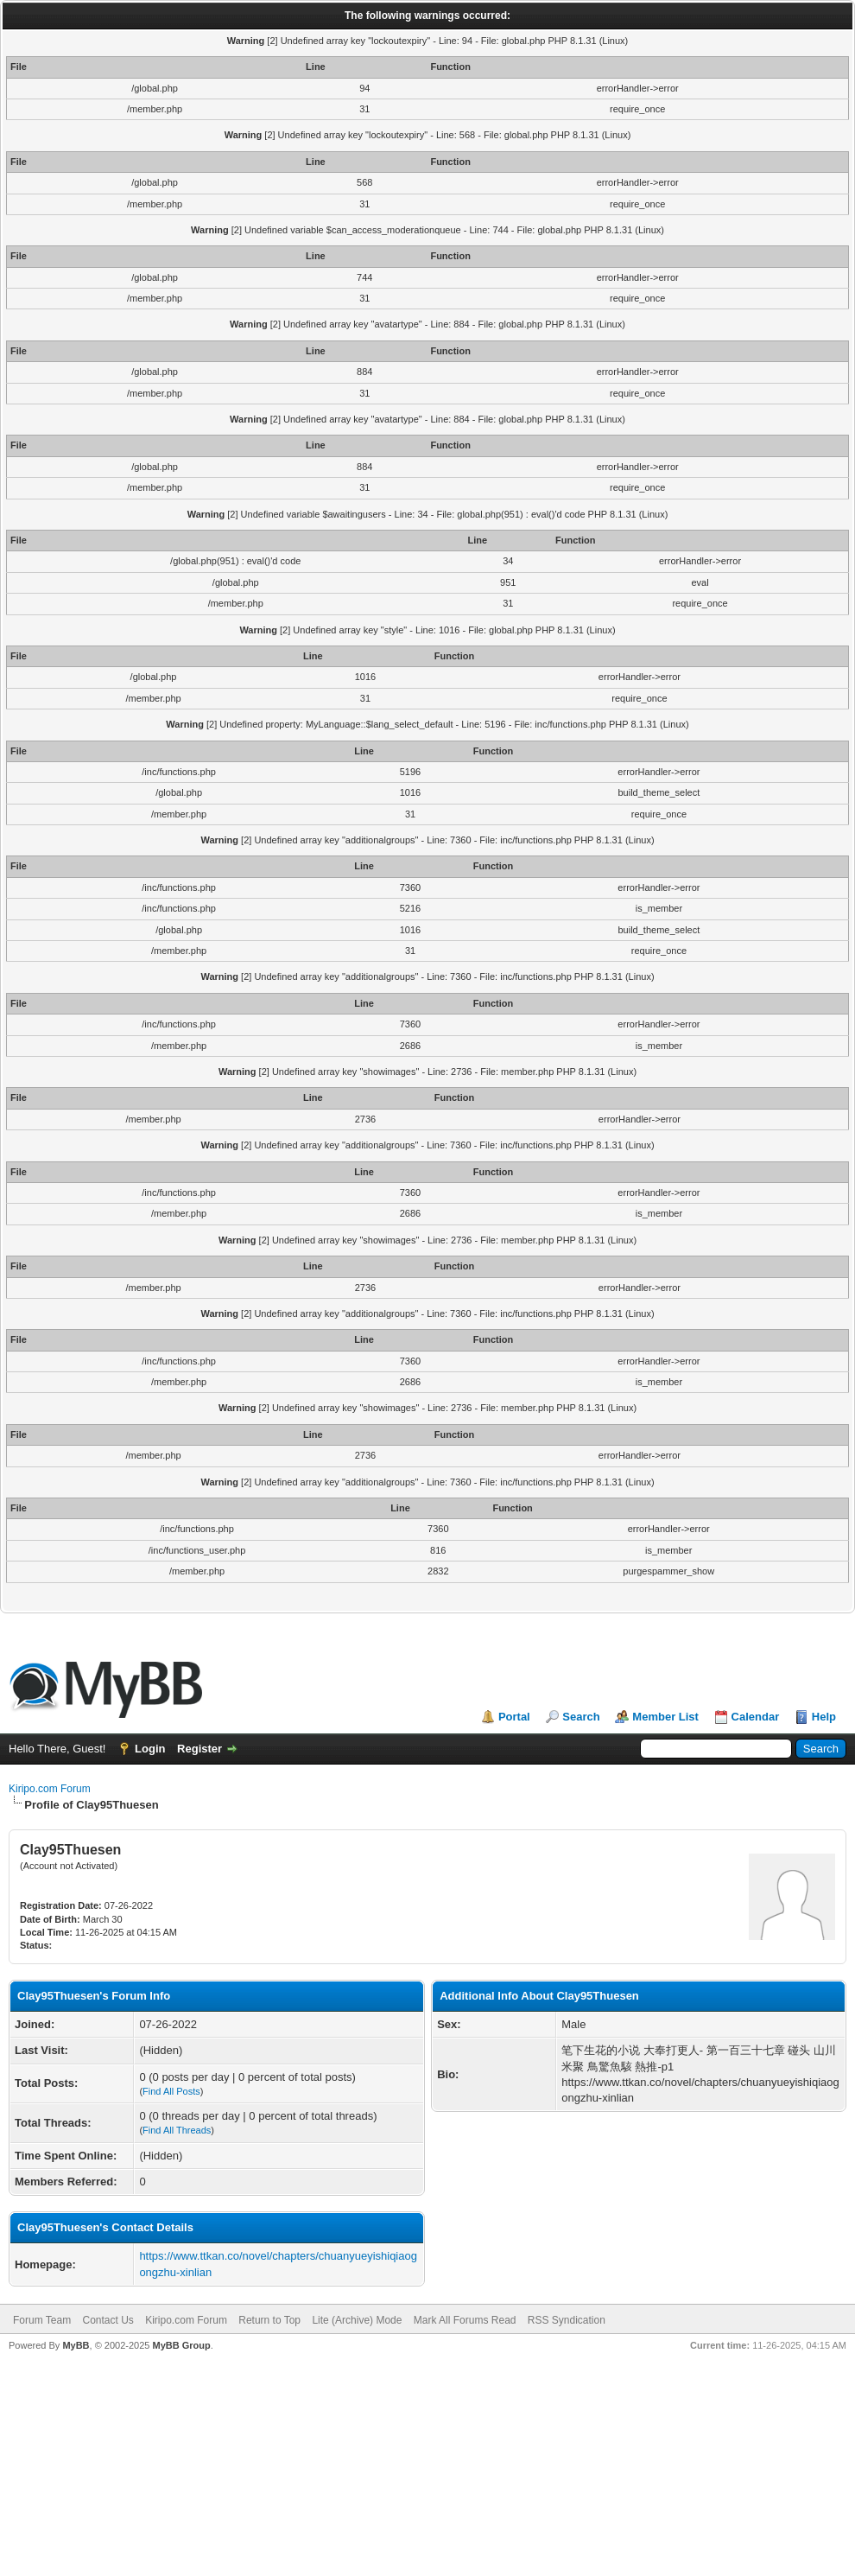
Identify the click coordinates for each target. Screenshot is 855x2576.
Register (199, 1748)
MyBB (75, 2345)
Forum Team (42, 2320)
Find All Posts (171, 2091)
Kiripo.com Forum (50, 1789)
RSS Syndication (566, 2320)
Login (150, 1748)
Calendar (756, 1716)
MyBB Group (181, 2345)
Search (580, 1716)
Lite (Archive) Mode (357, 2320)
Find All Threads (176, 2130)
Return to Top (269, 2320)
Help (824, 1716)
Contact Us (107, 2320)
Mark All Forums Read (465, 2320)
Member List (665, 1716)
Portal (514, 1716)
